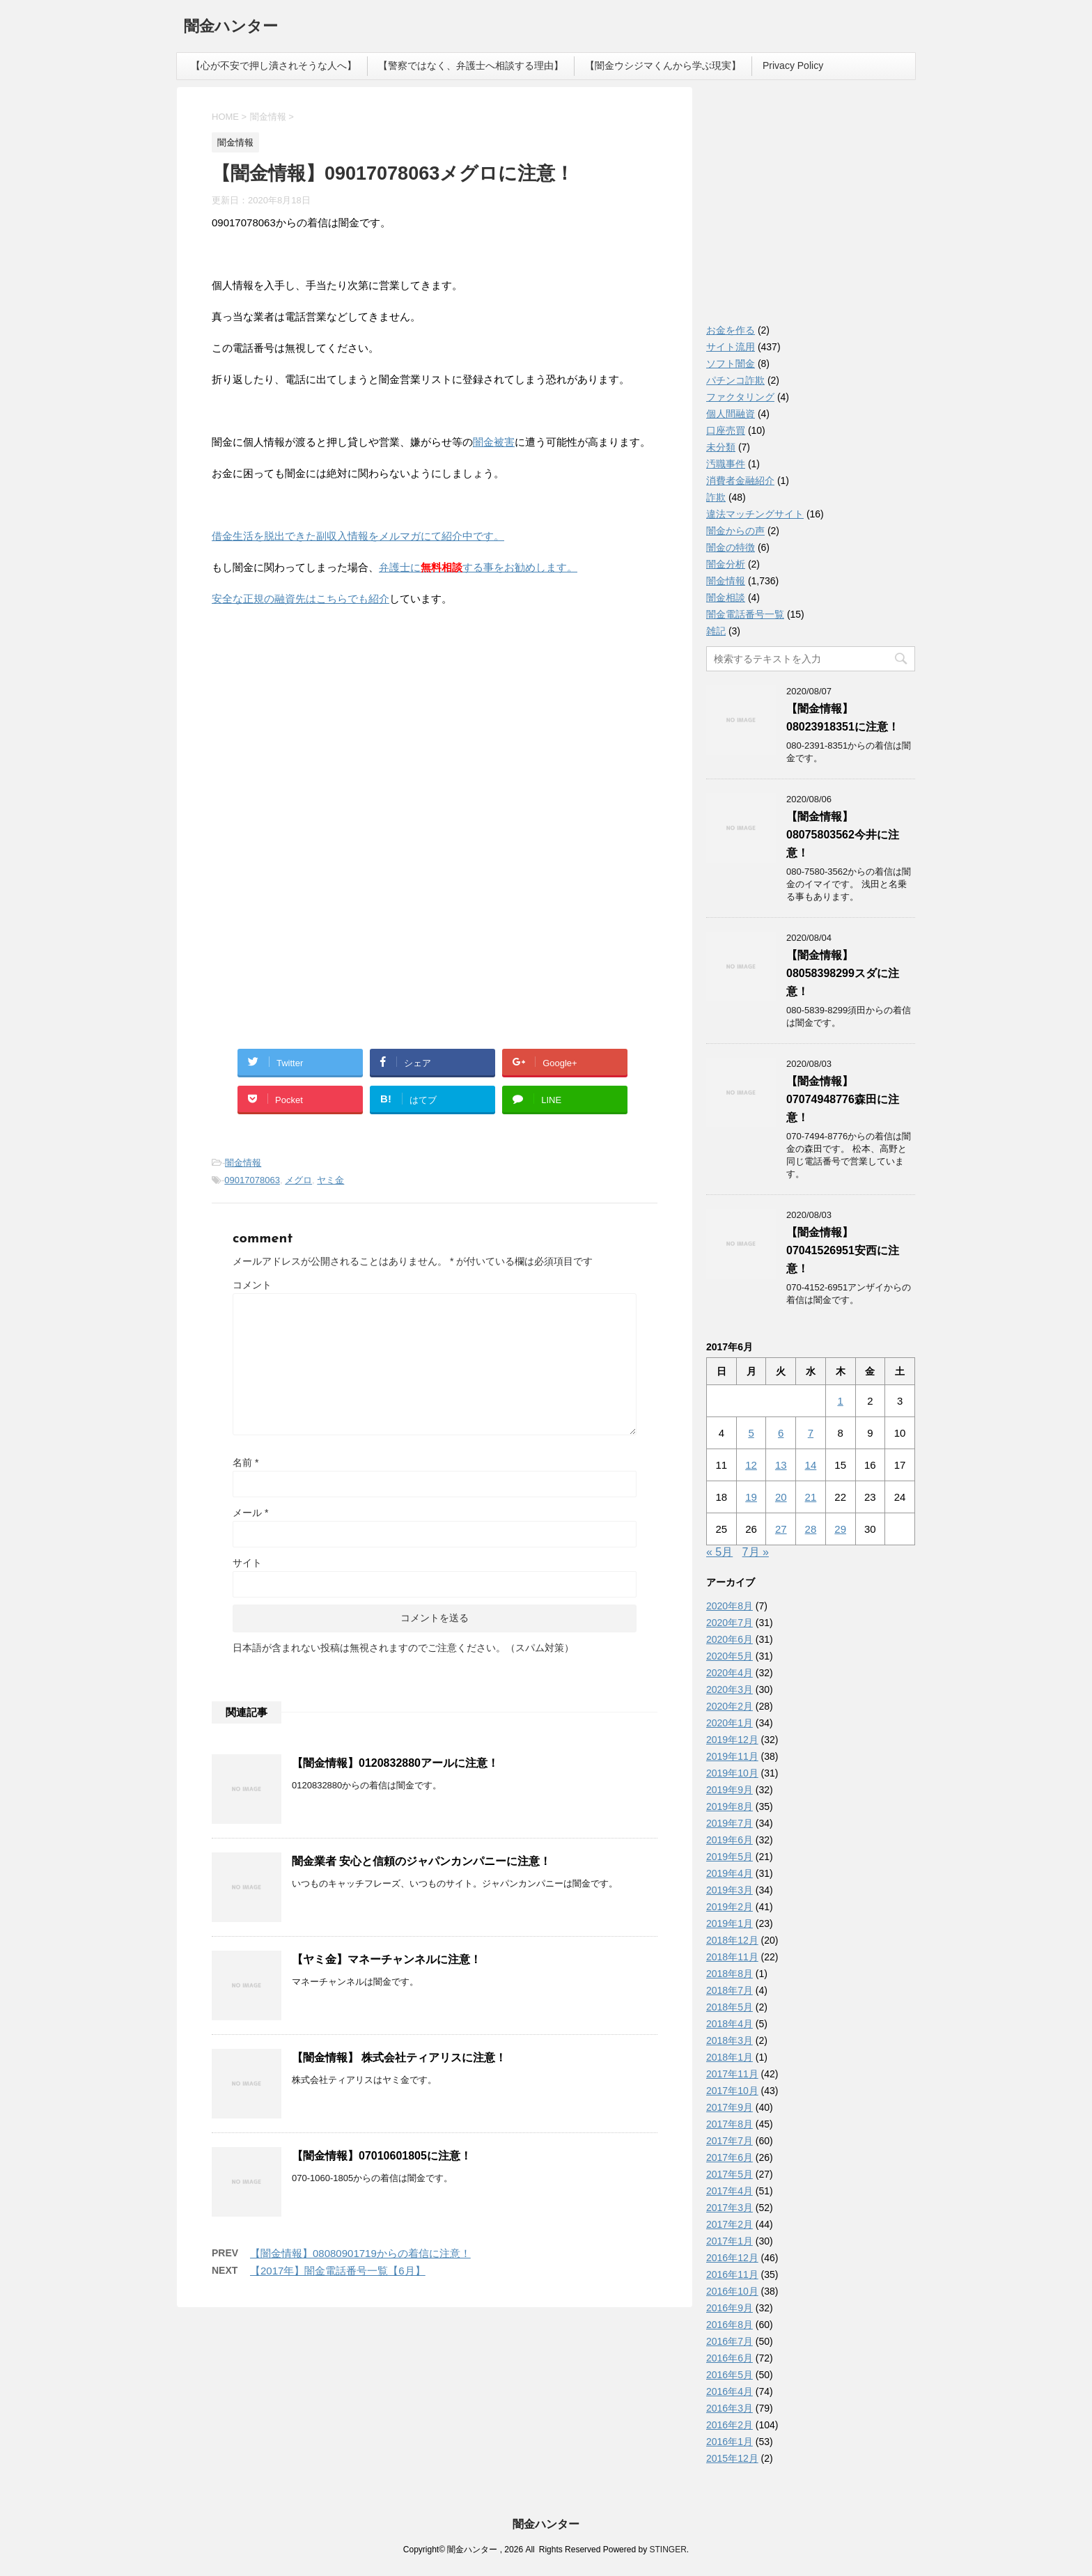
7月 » (755, 1552)
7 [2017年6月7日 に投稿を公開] (810, 1433)
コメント (252, 1284)
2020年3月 (729, 1689)
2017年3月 (729, 2207)
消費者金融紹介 (740, 480)
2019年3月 (729, 1890)
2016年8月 (729, 2324)
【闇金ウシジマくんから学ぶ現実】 (663, 65)
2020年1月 (729, 1722)
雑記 (716, 631)
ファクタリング (740, 397)
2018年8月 (729, 1973)
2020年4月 (729, 1672)
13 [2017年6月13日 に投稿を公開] (781, 1465)
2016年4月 (729, 2391)
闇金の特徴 (730, 547)
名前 (245, 1462)
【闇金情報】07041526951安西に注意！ (842, 1250)
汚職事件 (725, 463)
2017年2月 (729, 2224)
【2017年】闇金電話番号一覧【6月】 (338, 2271)
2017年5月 (729, 2174)
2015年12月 (732, 2458)
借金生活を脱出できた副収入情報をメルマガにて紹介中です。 (358, 536)
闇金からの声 (735, 530)
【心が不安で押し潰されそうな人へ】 (274, 65)
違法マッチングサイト (755, 514)
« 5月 (719, 1552)
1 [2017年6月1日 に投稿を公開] (840, 1401)
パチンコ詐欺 (735, 380)
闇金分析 (725, 564)
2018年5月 (729, 2007)
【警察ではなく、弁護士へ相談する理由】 (470, 65)
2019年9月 (729, 1789)
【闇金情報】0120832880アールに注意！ (395, 1763)
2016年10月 (732, 2291)
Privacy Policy (793, 65)
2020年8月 (729, 1605)
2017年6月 (729, 2157)
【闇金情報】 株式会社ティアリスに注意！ (399, 2057)
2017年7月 (729, 2140)
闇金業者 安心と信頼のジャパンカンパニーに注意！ (421, 1861)
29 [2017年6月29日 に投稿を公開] (840, 1529)
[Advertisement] (316, 708)
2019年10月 (732, 1773)
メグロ (298, 1180)
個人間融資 (730, 413)
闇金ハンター (231, 27)
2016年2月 (729, 2424)
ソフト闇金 (730, 363)
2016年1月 (729, 2441)
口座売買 (725, 430)
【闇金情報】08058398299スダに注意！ (842, 973)
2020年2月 (729, 1706)
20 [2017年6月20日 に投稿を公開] (781, 1497)
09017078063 (252, 1180)
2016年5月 (729, 2374)
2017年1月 (729, 2241)
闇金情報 (243, 1162)
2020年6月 (729, 1639)
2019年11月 (732, 1756)
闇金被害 (494, 442)
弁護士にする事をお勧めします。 (478, 567)
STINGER (667, 2549)
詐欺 (716, 497)
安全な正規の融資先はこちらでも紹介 (300, 598)
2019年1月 (729, 1923)
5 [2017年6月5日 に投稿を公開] (751, 1433)
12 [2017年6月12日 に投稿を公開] (751, 1465)
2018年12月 (732, 1940)
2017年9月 (729, 2107)
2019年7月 (729, 1823)
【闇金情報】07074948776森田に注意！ (842, 1099)
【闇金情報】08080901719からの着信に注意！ (360, 2253)
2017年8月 (729, 2124)
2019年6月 (729, 1839)
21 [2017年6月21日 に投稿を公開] (811, 1497)
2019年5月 (729, 1856)
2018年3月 (729, 2040)
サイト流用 (730, 346)
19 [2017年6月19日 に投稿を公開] (751, 1497)
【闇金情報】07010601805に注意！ (381, 2156)
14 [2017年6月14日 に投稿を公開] (811, 1465)
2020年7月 (729, 1622)
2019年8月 (729, 1806)
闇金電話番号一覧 (745, 614)
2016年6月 (729, 2358)
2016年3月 (729, 2408)
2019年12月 (732, 1739)
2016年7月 (729, 2341)
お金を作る (730, 330)
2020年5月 (729, 1656)
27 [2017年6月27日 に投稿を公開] (781, 1529)
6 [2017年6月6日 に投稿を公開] (780, 1433)
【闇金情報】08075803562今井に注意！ (842, 835)
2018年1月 (729, 2057)
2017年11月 (732, 2073)
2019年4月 (729, 1873)
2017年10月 (732, 2090)
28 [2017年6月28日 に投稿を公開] (811, 1529)
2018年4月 (729, 2023)
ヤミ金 (330, 1180)
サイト (247, 1562)
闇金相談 (725, 597)
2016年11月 (732, 2274)
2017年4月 (729, 2190)
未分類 (720, 447)
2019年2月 (729, 1906)
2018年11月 (732, 1956)
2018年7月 (729, 1990)
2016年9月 (729, 2307)
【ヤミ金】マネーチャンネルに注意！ (386, 1959)
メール (250, 1512)
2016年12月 (732, 2257)
